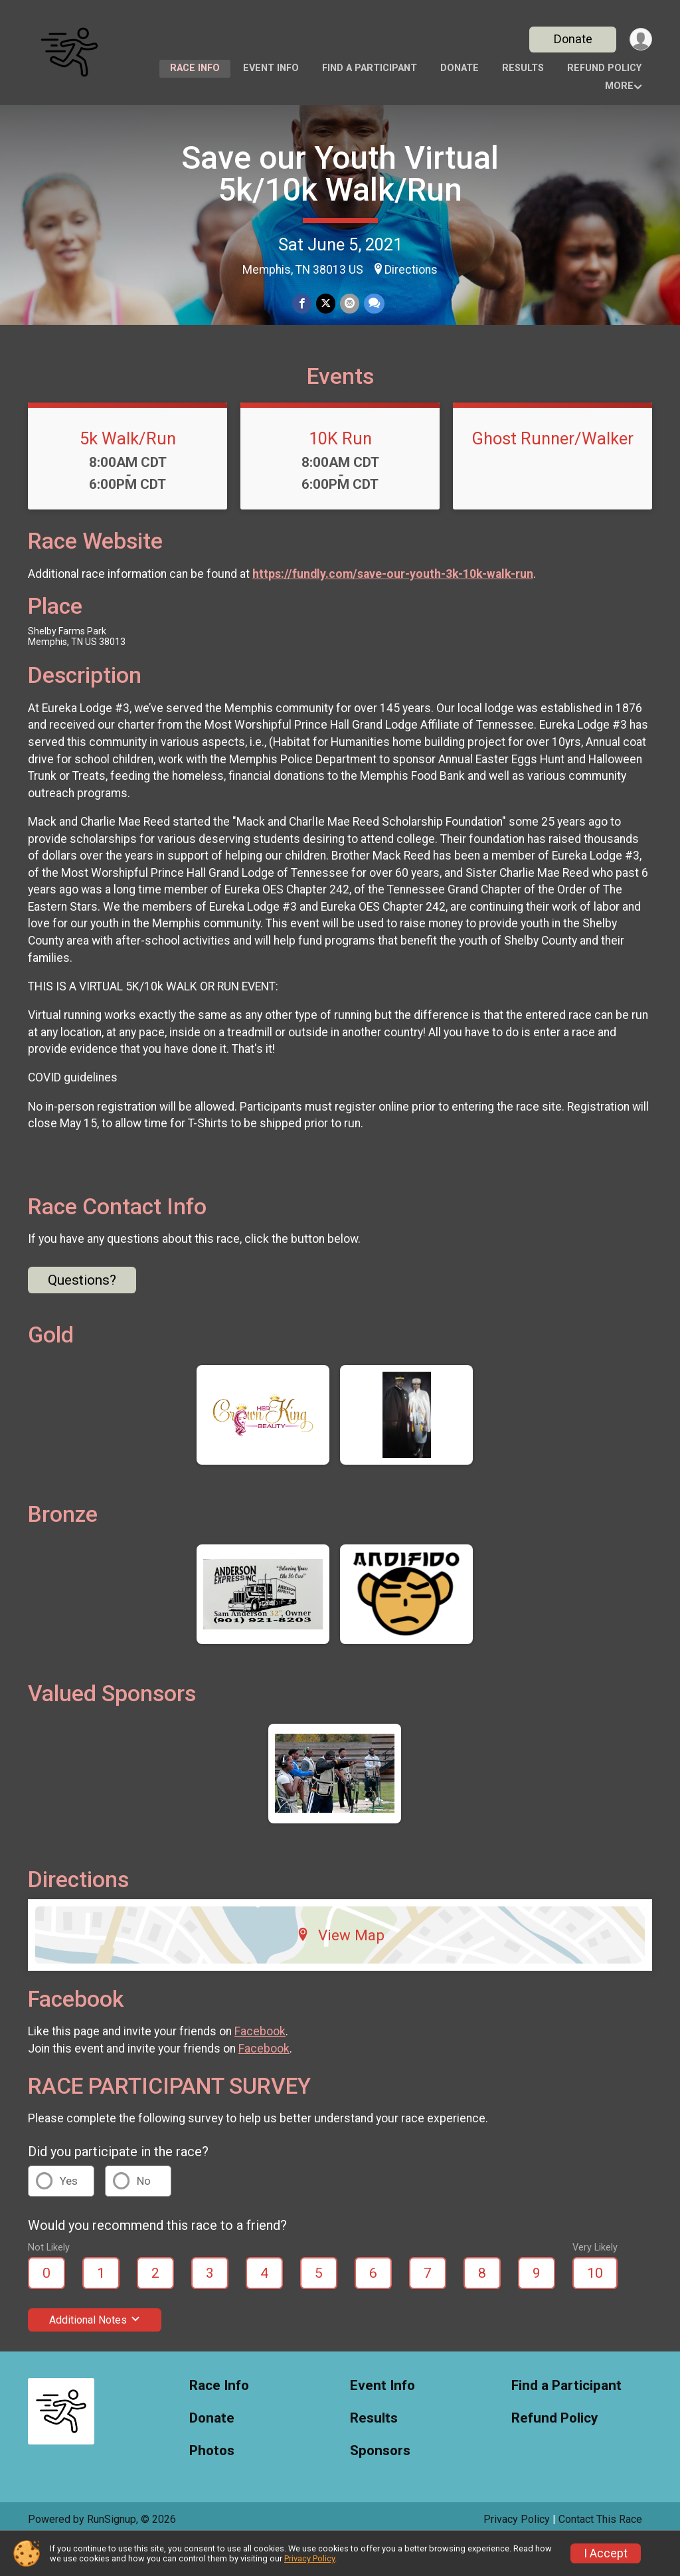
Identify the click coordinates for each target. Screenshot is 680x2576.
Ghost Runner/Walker (552, 471)
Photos (211, 2483)
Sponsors (380, 2483)
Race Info (195, 68)
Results (523, 68)
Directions (411, 269)
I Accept (606, 2553)
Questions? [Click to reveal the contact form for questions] (82, 1312)
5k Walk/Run (128, 471)
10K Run (340, 471)
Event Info (271, 68)
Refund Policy (604, 68)
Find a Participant (369, 68)
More (619, 86)
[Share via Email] (349, 304)
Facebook (260, 2063)
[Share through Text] (373, 304)
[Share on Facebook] (302, 304)
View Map (340, 1967)
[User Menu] (640, 39)
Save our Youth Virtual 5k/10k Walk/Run (340, 174)
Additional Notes (94, 2352)
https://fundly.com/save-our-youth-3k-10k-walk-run (392, 605)
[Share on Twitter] (325, 304)
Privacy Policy (309, 2558)
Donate (571, 39)
